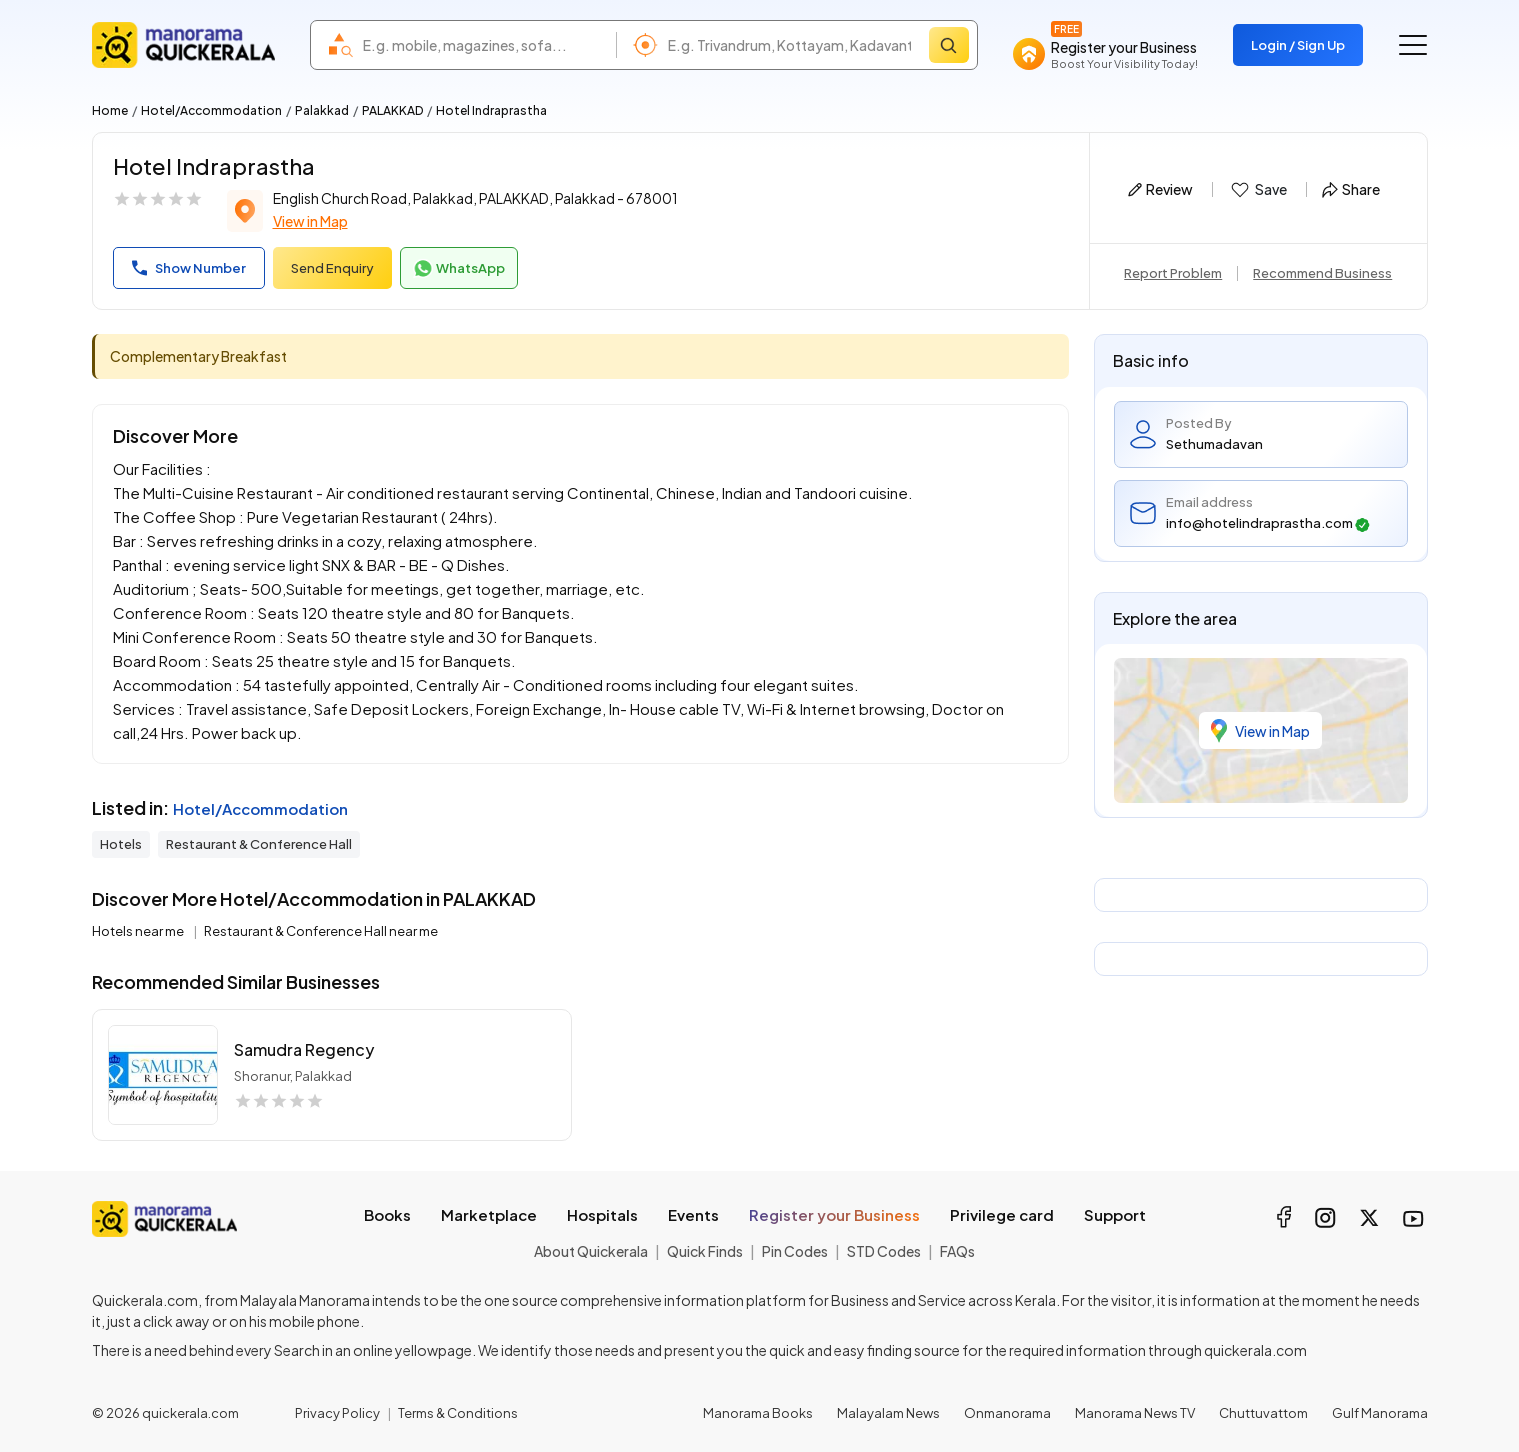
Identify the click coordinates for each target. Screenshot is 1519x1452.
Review (1160, 189)
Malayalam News (888, 1413)
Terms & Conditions (458, 1413)
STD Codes (884, 1251)
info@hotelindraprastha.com (1268, 523)
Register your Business (834, 1214)
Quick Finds (705, 1251)
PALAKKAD (392, 110)
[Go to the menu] (1413, 45)
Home (110, 110)
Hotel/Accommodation (211, 110)
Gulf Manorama (1380, 1413)
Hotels (121, 844)
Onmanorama (1007, 1413)
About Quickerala (591, 1251)
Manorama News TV (1135, 1413)
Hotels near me (139, 931)
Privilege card (1002, 1214)
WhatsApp (459, 269)
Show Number (189, 268)
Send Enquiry (332, 268)
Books (387, 1214)
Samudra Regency (304, 1049)
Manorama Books (758, 1413)
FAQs (957, 1251)
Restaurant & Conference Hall (259, 844)
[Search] (949, 45)
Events (693, 1214)
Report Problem (1173, 273)
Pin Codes (795, 1251)
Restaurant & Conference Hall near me (321, 931)
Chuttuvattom (1263, 1413)
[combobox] (484, 45)
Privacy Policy (337, 1413)
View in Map (310, 221)
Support (1115, 1214)
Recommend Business (1322, 273)
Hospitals (602, 1214)
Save (1257, 190)
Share (1351, 189)
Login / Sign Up (1298, 45)
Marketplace (489, 1214)
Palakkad (322, 110)
